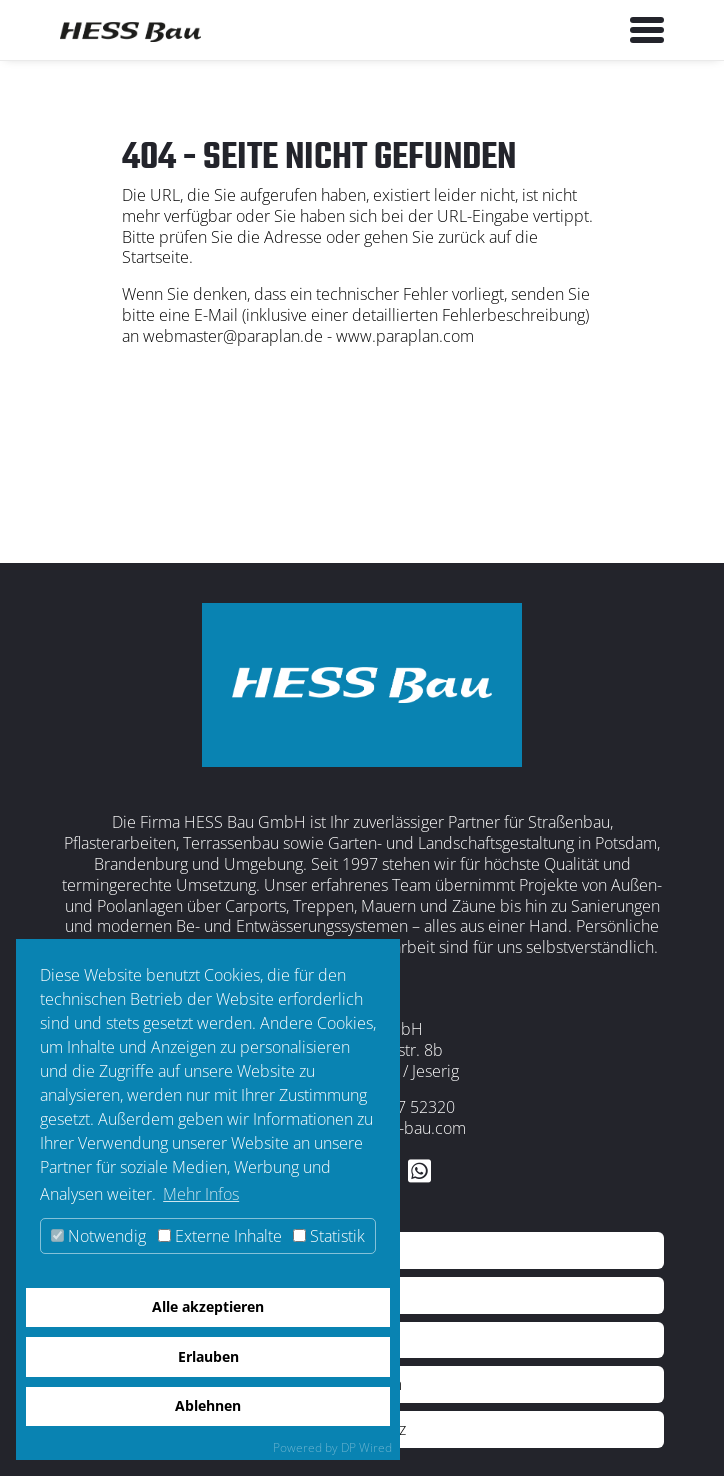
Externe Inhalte (220, 1236)
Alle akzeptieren (208, 1306)
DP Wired (366, 1447)
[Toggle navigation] (647, 30)
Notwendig (98, 1236)
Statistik (329, 1236)
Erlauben (208, 1356)
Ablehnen (208, 1405)
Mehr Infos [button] (201, 1194)
